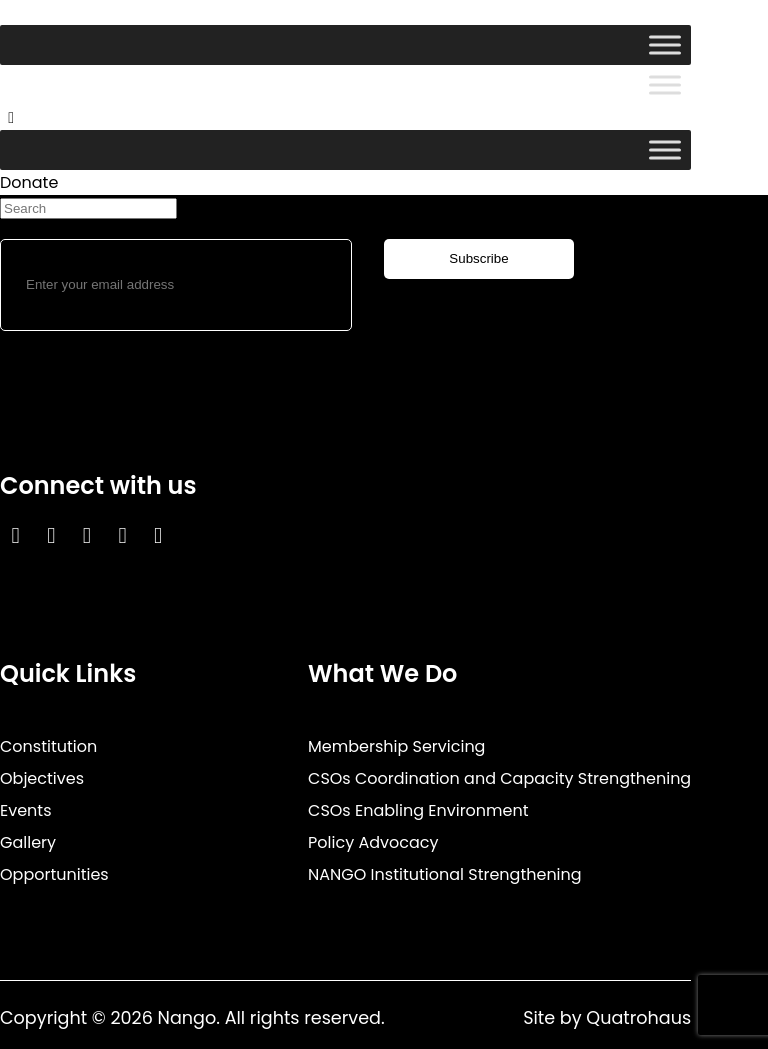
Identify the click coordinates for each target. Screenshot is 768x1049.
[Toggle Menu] (665, 44)
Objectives (42, 778)
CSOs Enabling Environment (418, 810)
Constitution (48, 746)
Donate (29, 182)
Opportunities (54, 874)
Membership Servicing (396, 746)
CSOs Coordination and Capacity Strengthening (499, 778)
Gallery (28, 842)
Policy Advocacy (373, 842)
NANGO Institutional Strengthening (445, 874)
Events (26, 810)
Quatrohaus (638, 1018)
